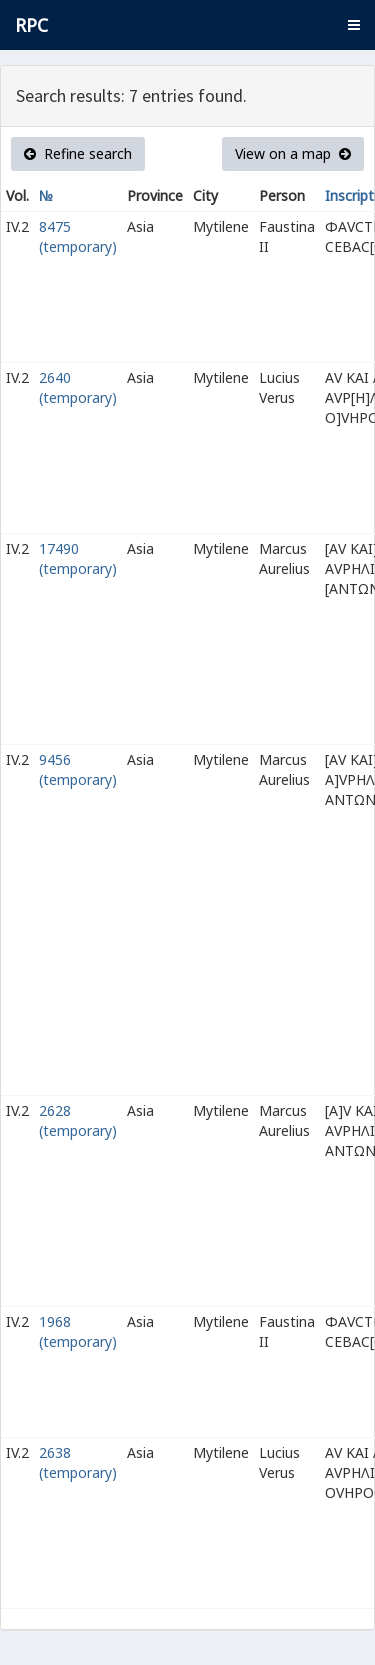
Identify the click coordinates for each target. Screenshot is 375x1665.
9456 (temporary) (78, 769)
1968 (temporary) (78, 1331)
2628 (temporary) (78, 1120)
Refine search (78, 153)
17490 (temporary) (78, 558)
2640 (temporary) (78, 387)
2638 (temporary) (78, 1462)
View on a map (293, 153)
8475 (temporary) (78, 236)
